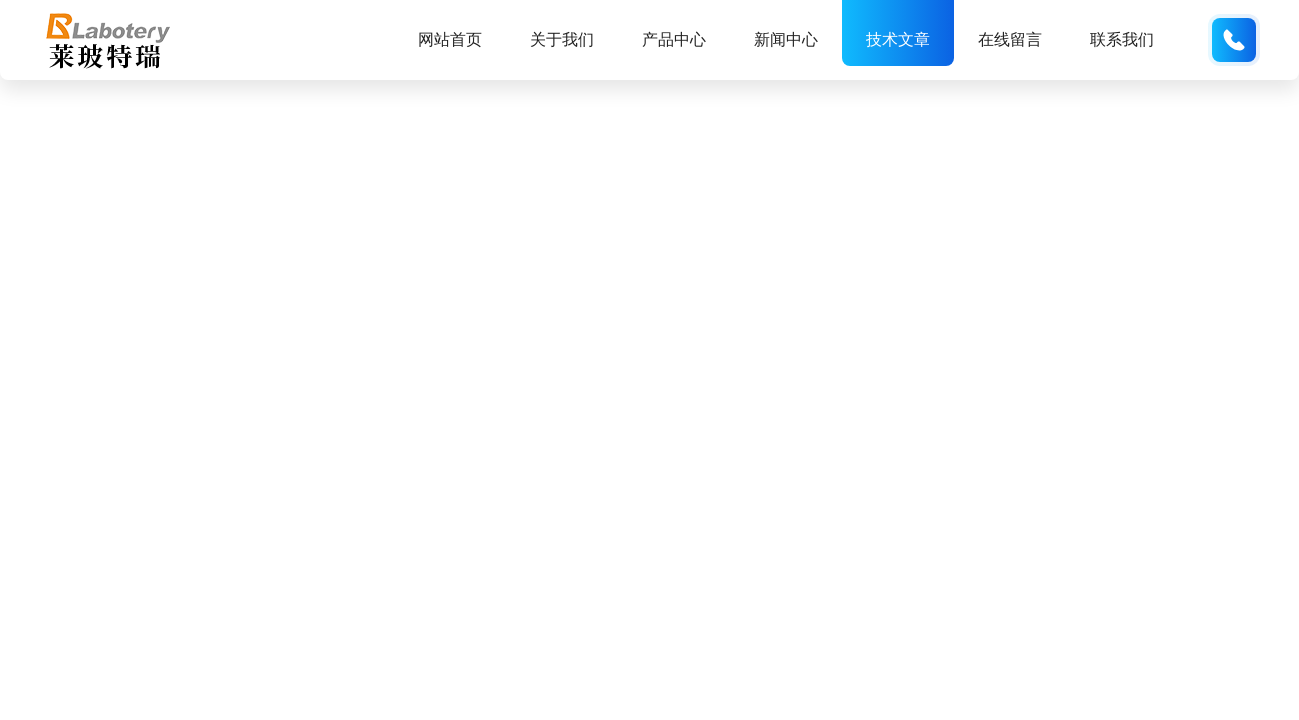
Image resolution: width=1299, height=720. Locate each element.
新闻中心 (786, 39)
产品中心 (674, 39)
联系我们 (1122, 39)
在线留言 (1010, 39)
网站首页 (450, 39)
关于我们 (562, 39)
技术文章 (898, 39)
